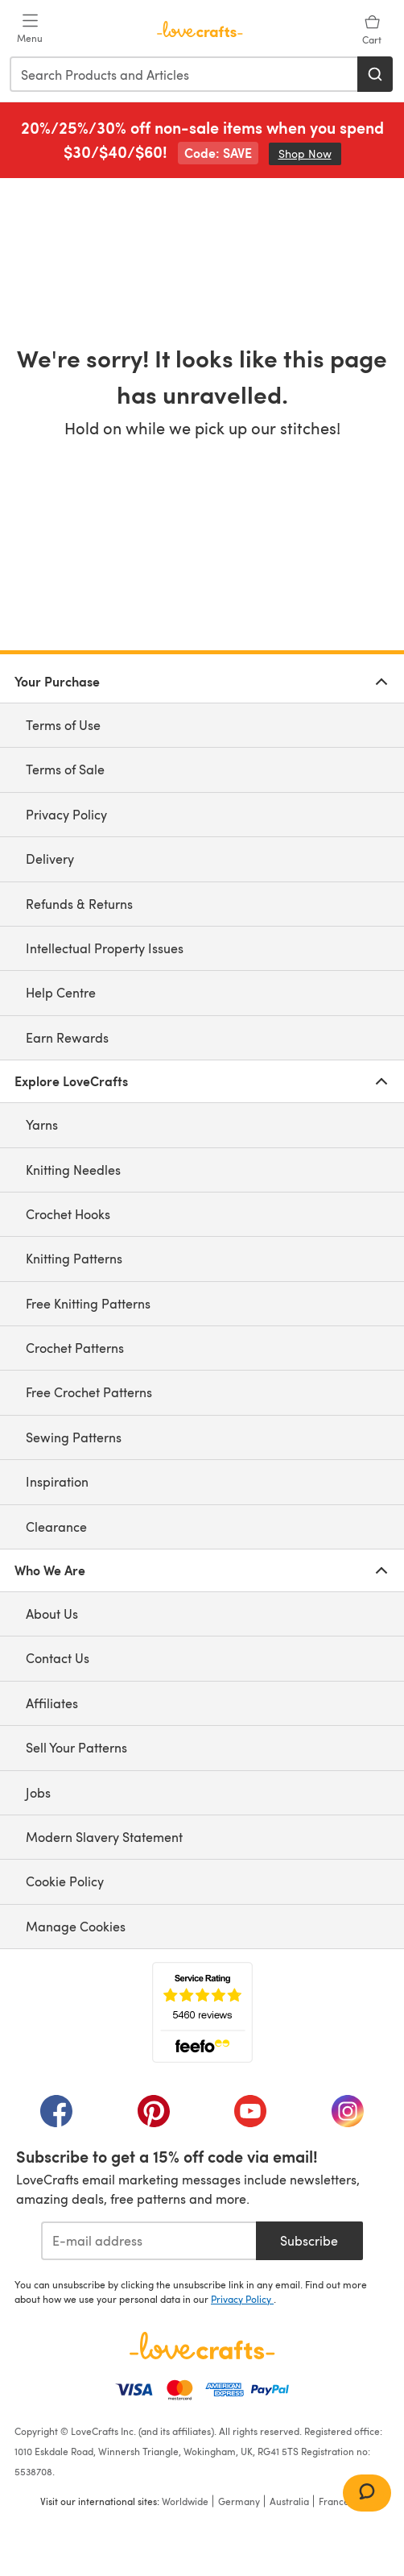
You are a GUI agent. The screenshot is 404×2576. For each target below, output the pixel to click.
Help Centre (61, 992)
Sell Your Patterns (76, 1747)
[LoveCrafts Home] (202, 2345)
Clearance (56, 1526)
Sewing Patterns (74, 1437)
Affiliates (52, 1703)
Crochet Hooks (68, 1213)
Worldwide (185, 2501)
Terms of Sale (65, 769)
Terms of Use (63, 724)
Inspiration (57, 1481)
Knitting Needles (73, 1169)
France (334, 2501)
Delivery (50, 858)
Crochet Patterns (75, 1347)
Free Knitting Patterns (88, 1303)
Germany (239, 2501)
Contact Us (57, 1657)
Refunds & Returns (79, 903)
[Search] (375, 74)
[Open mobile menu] (30, 29)
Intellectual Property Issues (104, 948)
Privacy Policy (66, 814)
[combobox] (184, 74)
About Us (52, 1613)
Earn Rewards (67, 1037)
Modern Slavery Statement (104, 1836)
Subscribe (309, 2240)
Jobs (38, 1792)
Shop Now (309, 153)
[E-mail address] (148, 2240)
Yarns (42, 1124)
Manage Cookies (76, 1926)
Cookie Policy (65, 1881)
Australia (289, 2501)
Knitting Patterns (74, 1258)
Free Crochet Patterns (89, 1391)
